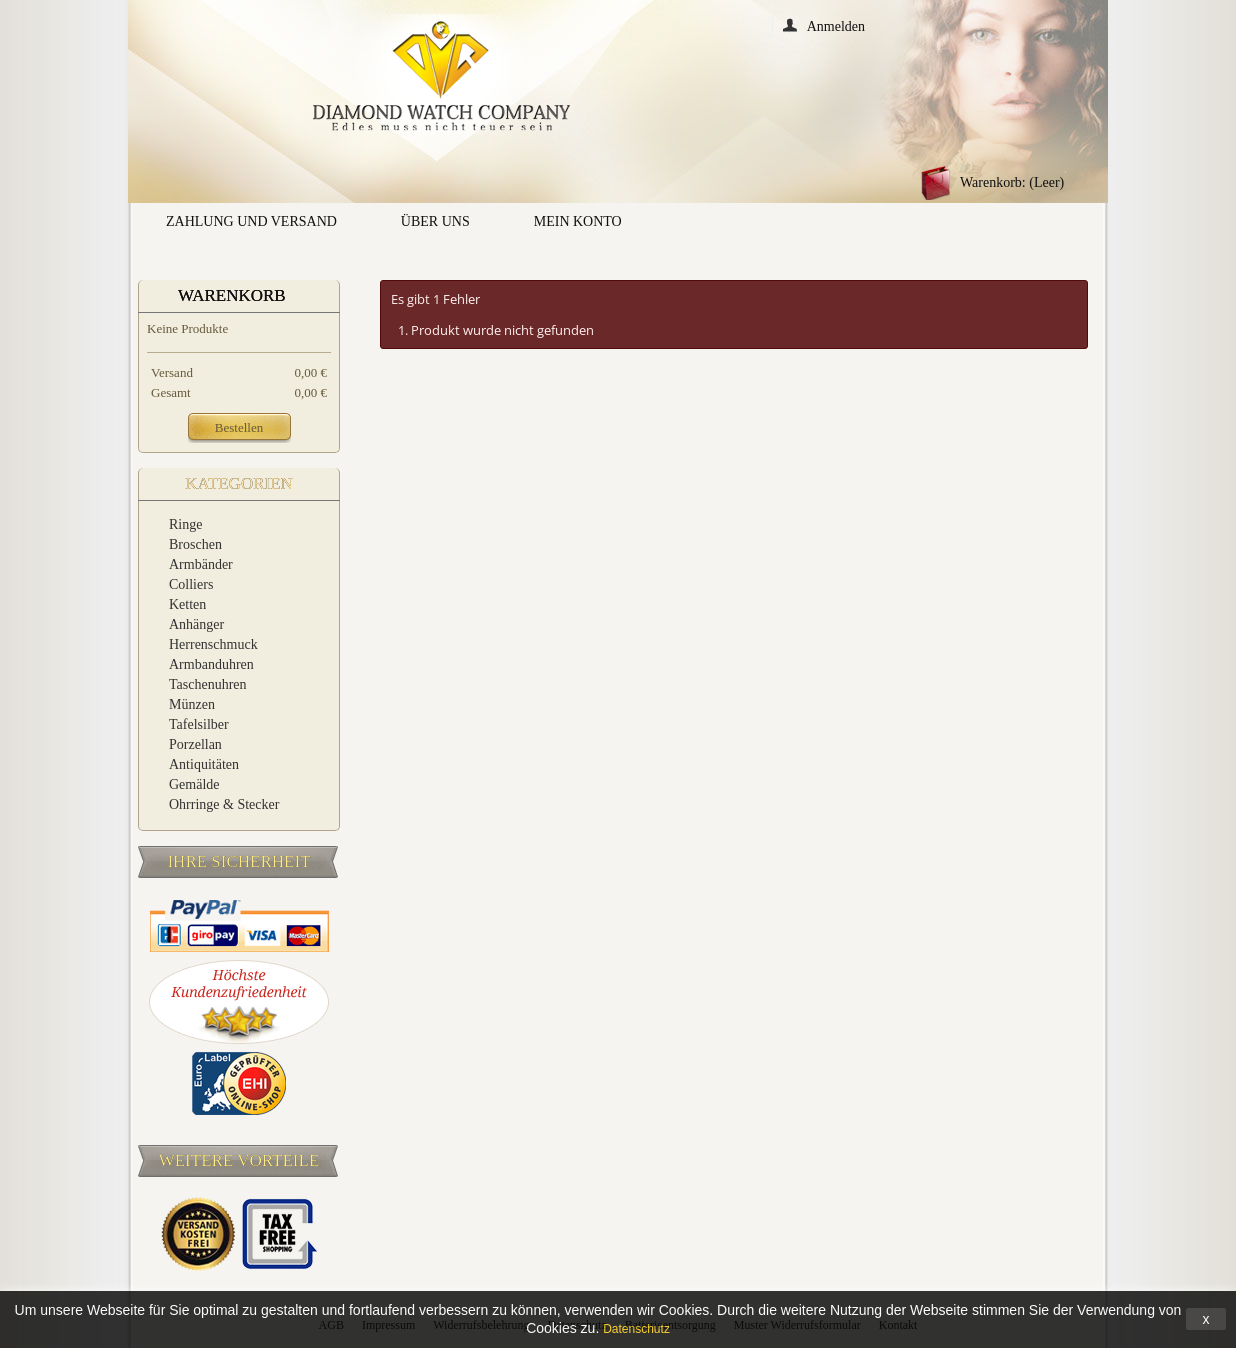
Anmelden (836, 25)
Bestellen (239, 427)
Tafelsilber (199, 724)
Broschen (195, 544)
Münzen (192, 704)
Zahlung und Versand (251, 221)
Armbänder (201, 564)
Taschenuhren (208, 684)
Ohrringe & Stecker (224, 804)
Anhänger (196, 624)
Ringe (185, 524)
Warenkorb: (1012, 182)
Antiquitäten (204, 764)
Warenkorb (232, 295)
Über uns (435, 221)
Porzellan (195, 744)
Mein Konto (578, 221)
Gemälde (194, 784)
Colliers (191, 584)
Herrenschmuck (213, 644)
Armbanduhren (211, 664)
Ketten (187, 604)
